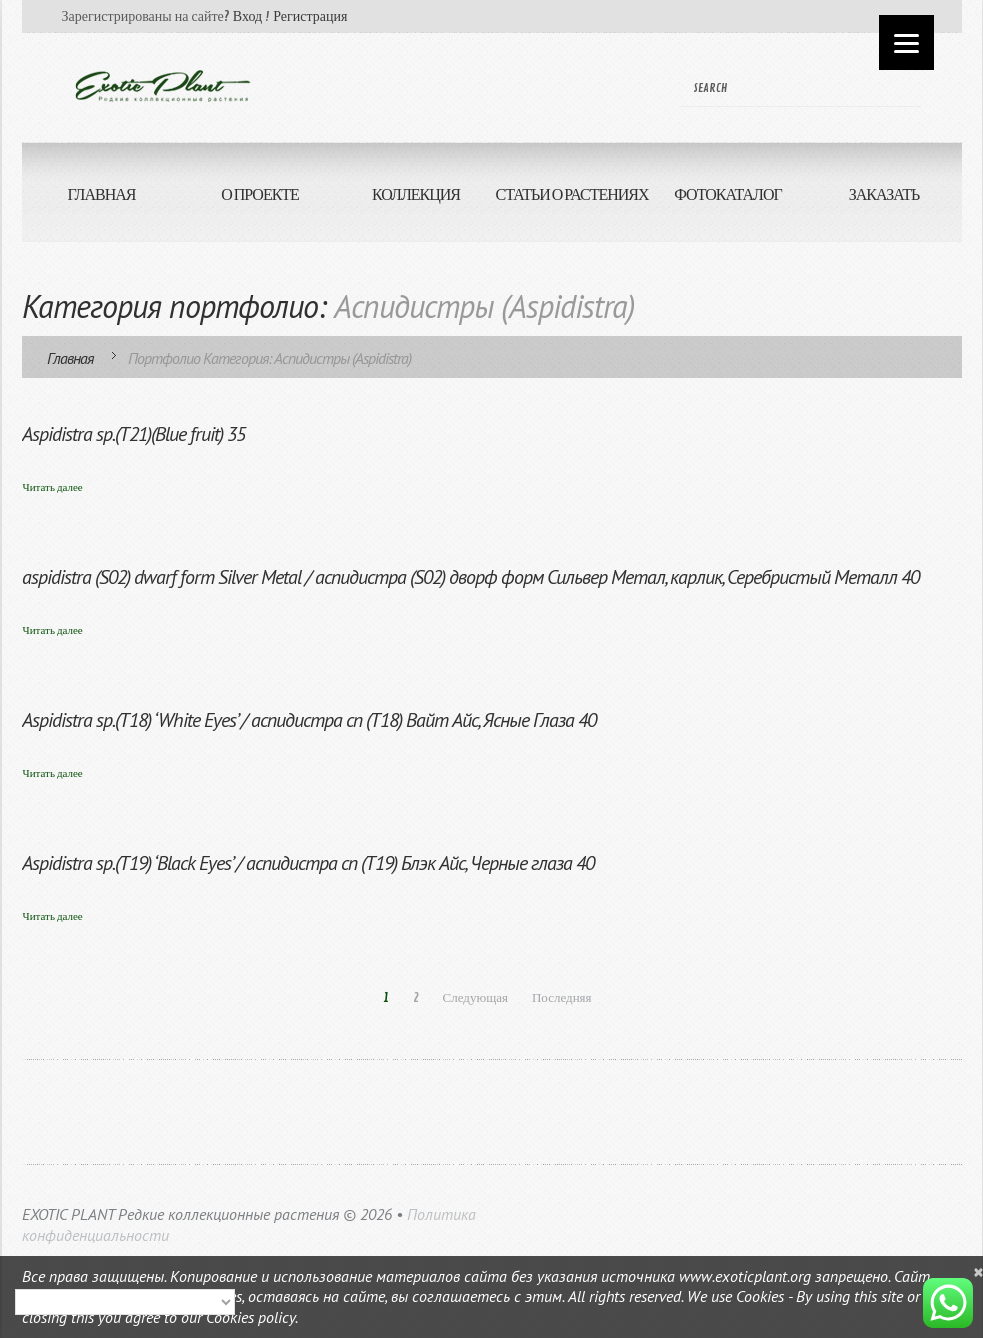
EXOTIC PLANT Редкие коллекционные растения (180, 1214)
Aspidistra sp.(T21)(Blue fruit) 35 (133, 434)
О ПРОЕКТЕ (260, 195)
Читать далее (53, 487)
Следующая (475, 998)
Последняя (562, 998)
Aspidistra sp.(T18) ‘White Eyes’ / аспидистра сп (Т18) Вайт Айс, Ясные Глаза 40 (309, 720)
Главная (70, 358)
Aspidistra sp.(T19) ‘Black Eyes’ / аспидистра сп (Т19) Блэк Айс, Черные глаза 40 (308, 863)
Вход (247, 16)
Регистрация (310, 16)
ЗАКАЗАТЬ (863, 205)
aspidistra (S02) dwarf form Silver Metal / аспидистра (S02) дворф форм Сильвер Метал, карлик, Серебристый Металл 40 (470, 577)
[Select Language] (125, 1302)
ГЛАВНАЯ (102, 195)
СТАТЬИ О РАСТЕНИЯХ (571, 195)
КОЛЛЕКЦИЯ (416, 195)
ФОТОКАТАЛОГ (728, 195)
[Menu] (906, 42)
